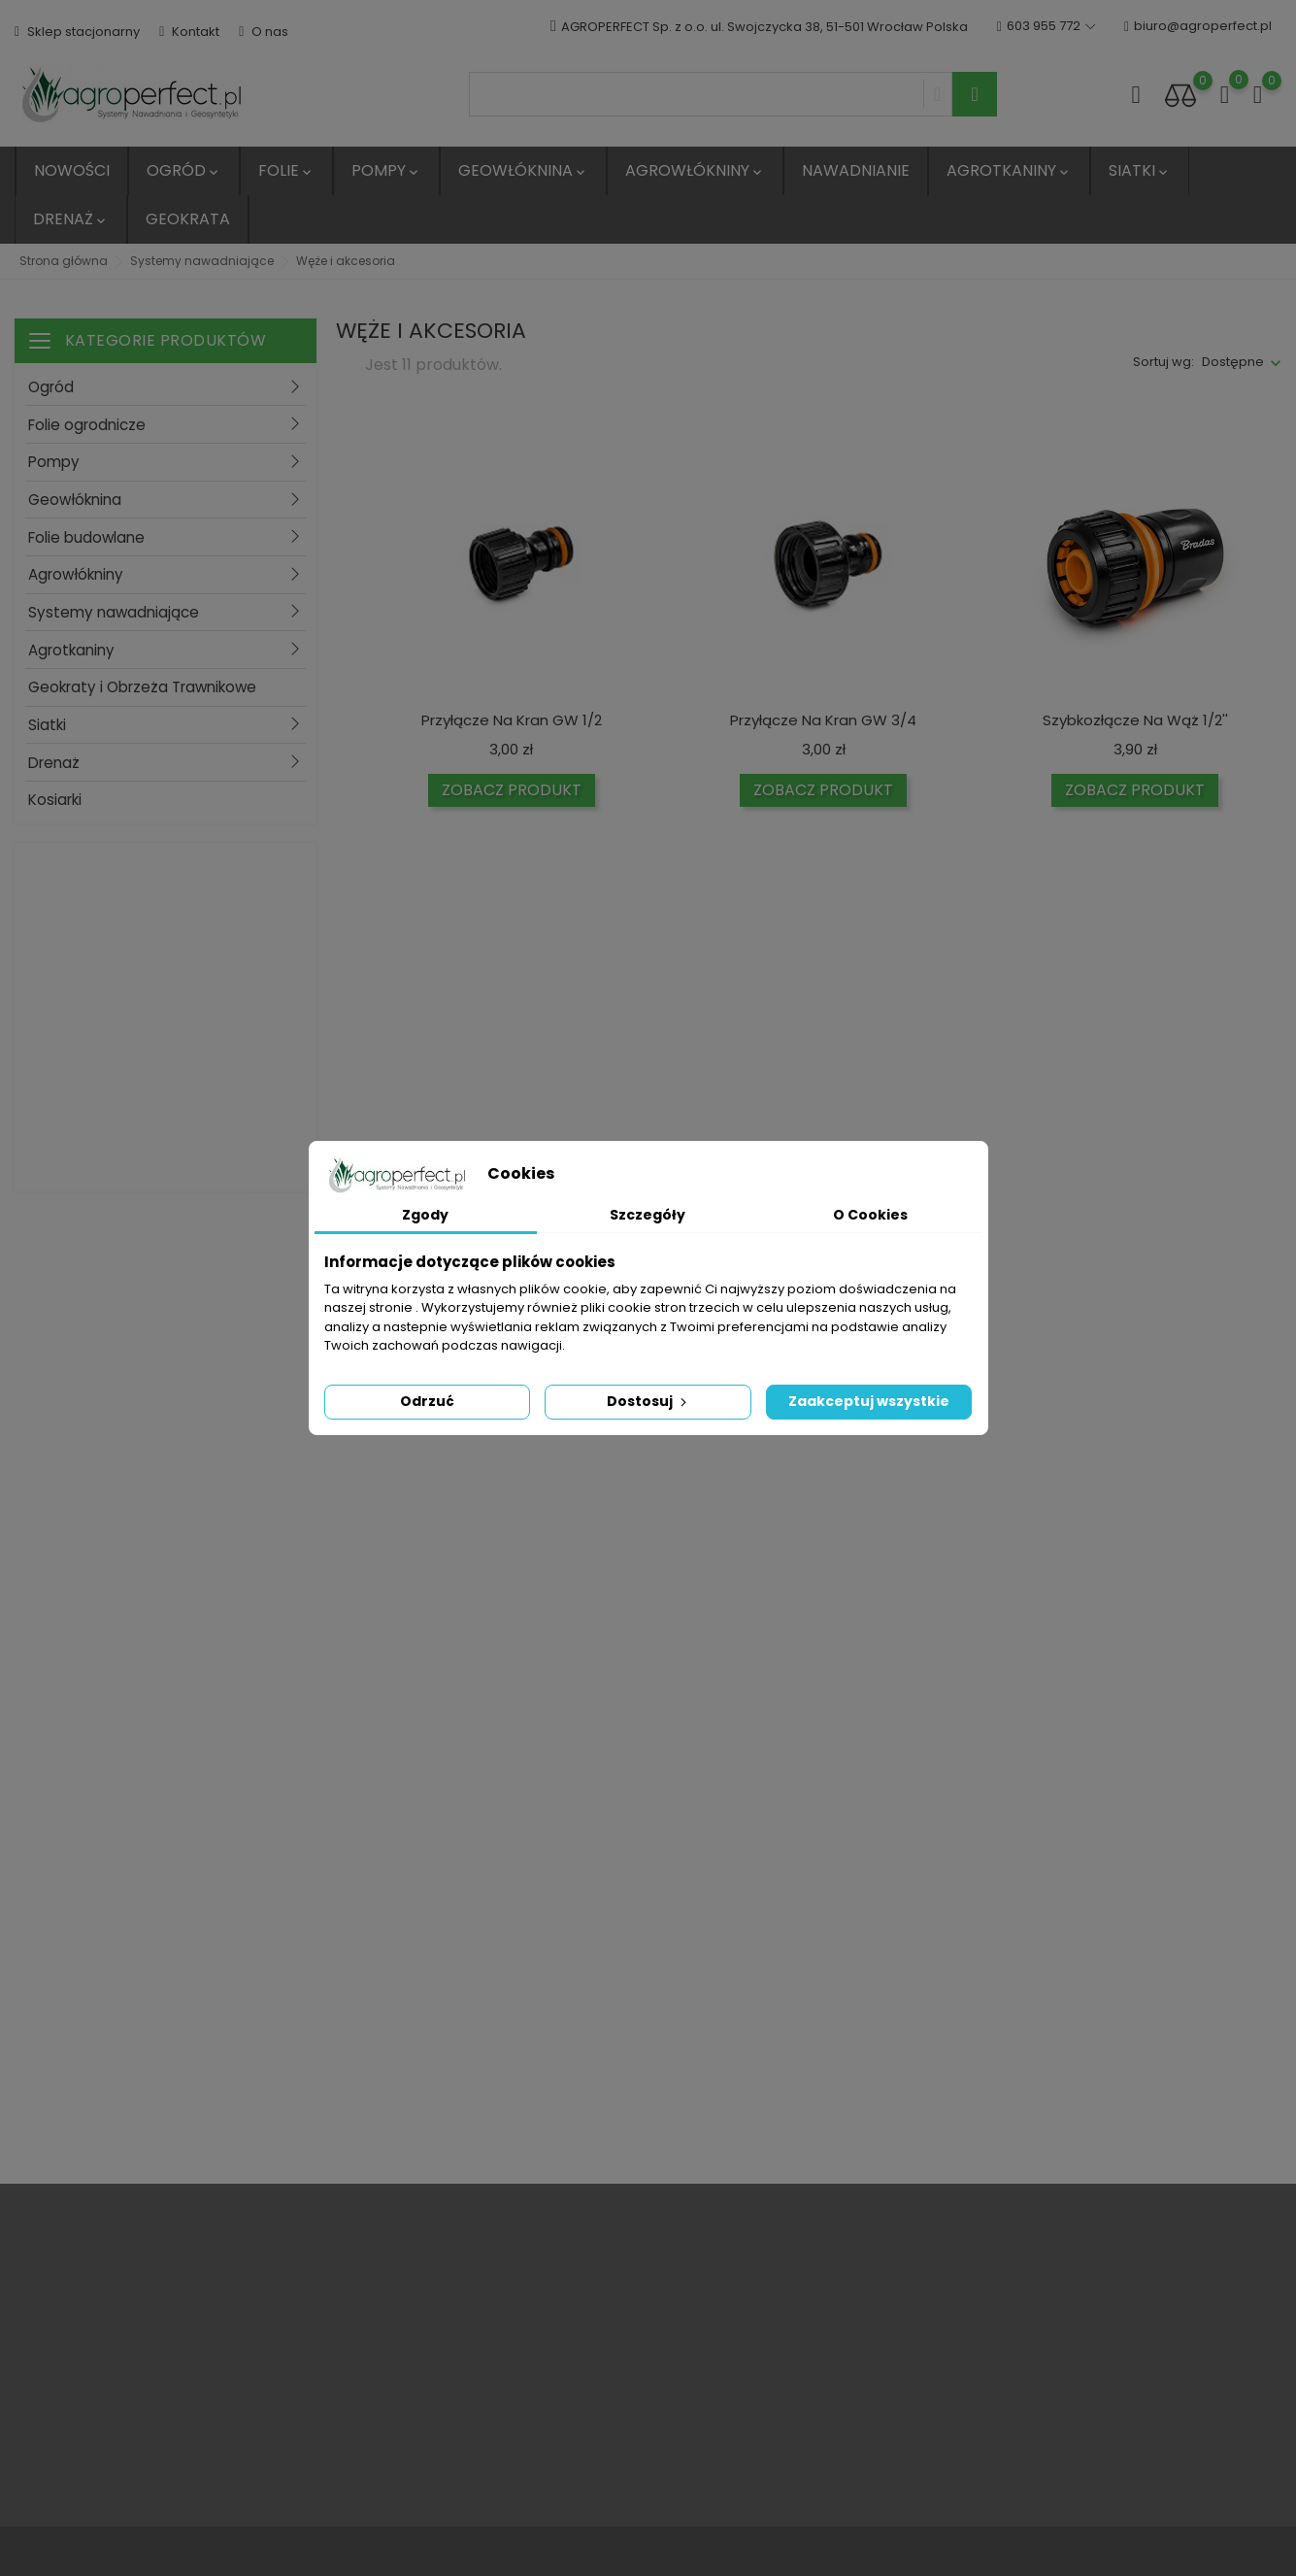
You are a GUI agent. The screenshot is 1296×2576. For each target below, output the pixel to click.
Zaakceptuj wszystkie (868, 1401)
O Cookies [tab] (870, 1214)
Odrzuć (427, 1401)
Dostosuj (648, 1401)
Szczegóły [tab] (647, 1214)
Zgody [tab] (425, 1214)
